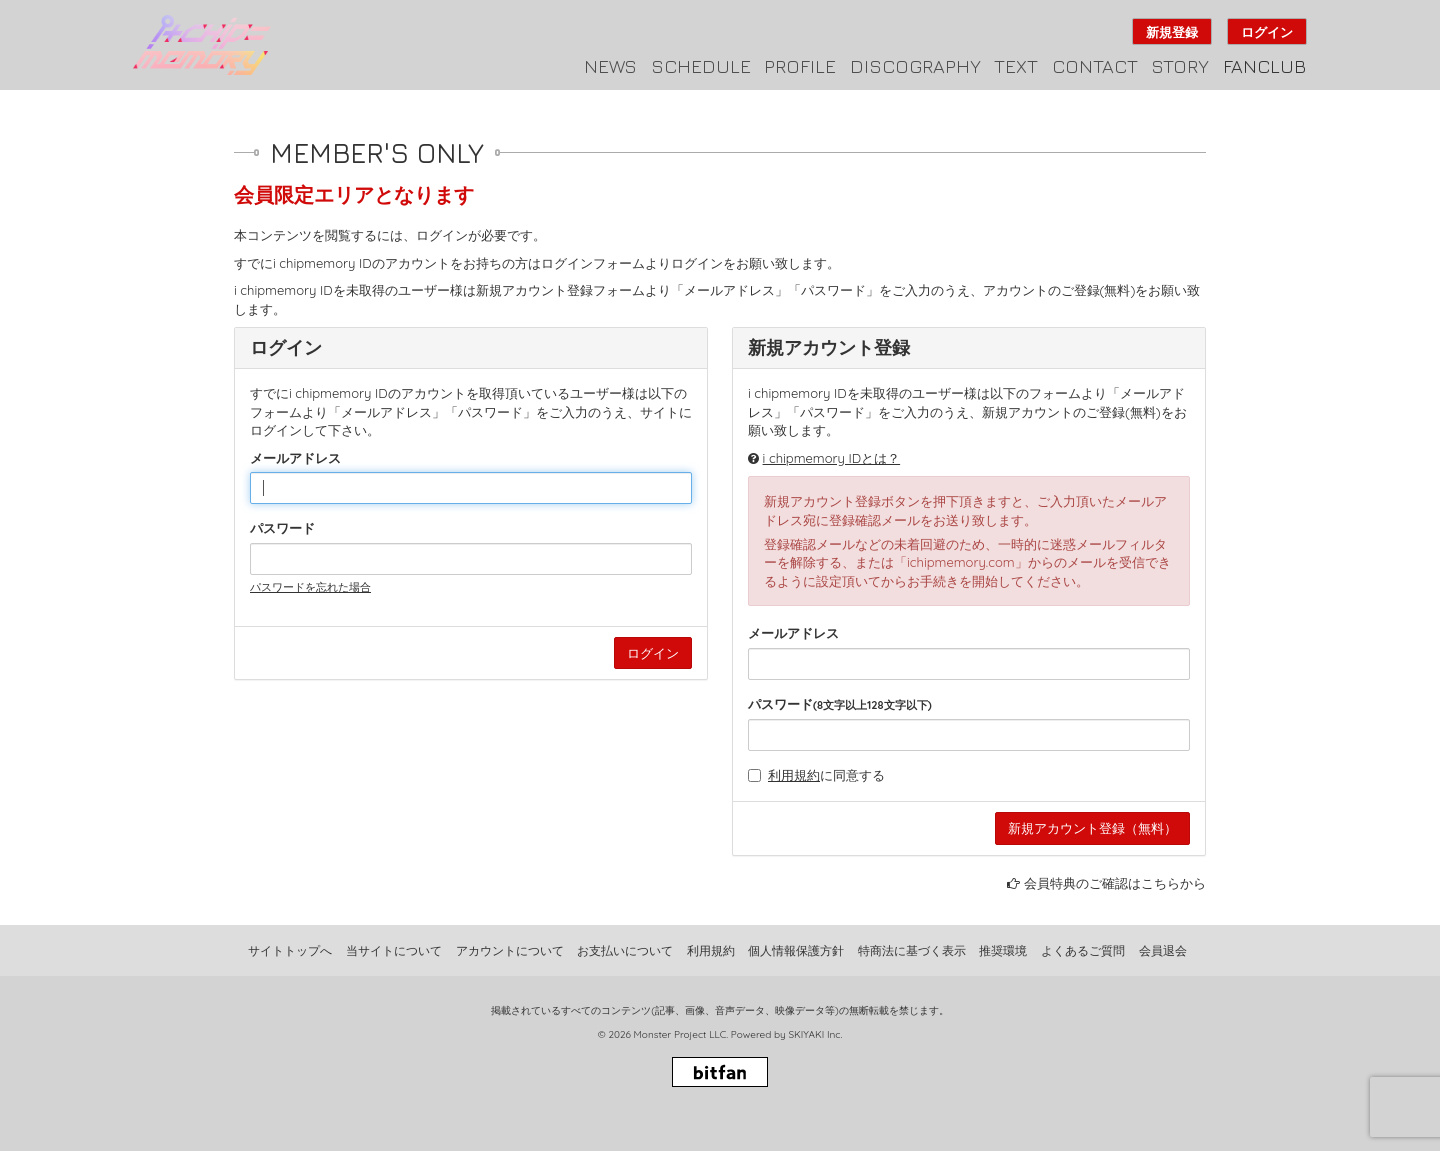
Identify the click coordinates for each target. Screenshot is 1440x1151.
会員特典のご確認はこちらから (1115, 883)
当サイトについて (394, 950)
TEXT (1016, 66)
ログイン (1267, 32)
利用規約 (794, 775)
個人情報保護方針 (796, 950)
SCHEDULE (701, 66)
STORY (1180, 66)
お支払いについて (625, 950)
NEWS (610, 66)
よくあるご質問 (1083, 950)
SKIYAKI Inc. (815, 1034)
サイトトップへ (290, 950)
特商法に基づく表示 (912, 950)
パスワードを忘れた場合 (310, 587)
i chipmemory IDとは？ (832, 458)
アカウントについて (510, 950)
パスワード (282, 528)
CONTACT (1095, 66)
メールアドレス (295, 458)
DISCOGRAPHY (915, 66)
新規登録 (1172, 32)
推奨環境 (1003, 950)
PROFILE (800, 66)
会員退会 (1163, 950)
